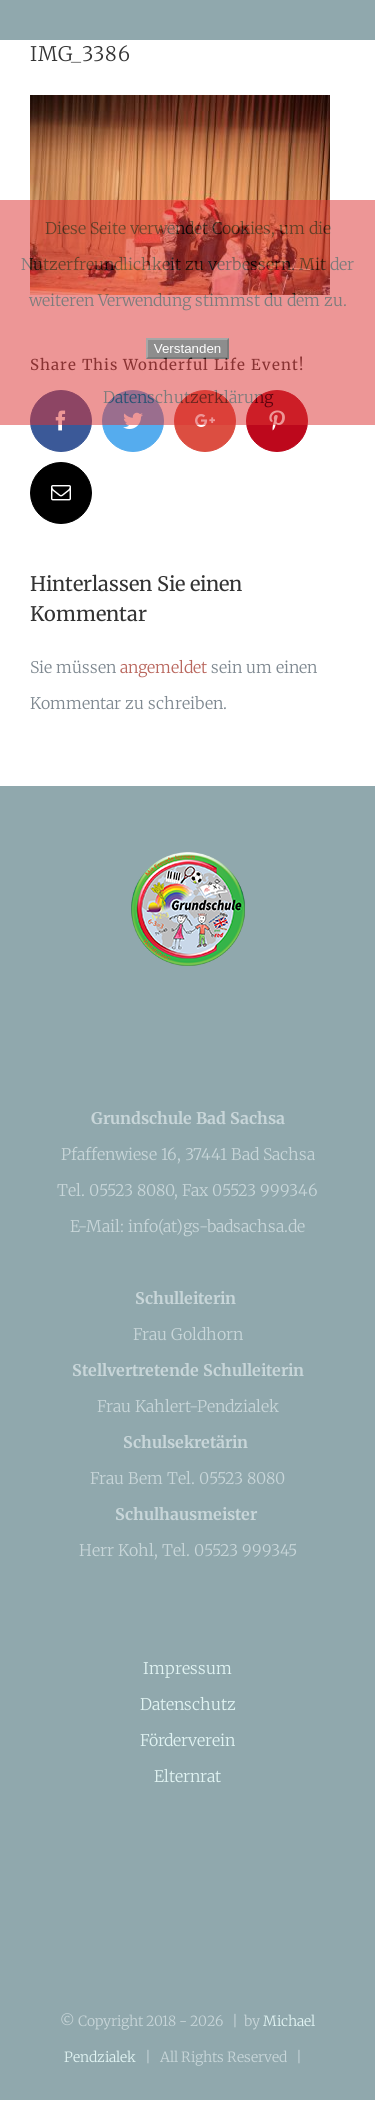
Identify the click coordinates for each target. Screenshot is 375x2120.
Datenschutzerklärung (188, 397)
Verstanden (187, 348)
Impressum (187, 1668)
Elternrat (187, 1776)
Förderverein (187, 1740)
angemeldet (163, 667)
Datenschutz (188, 1704)
